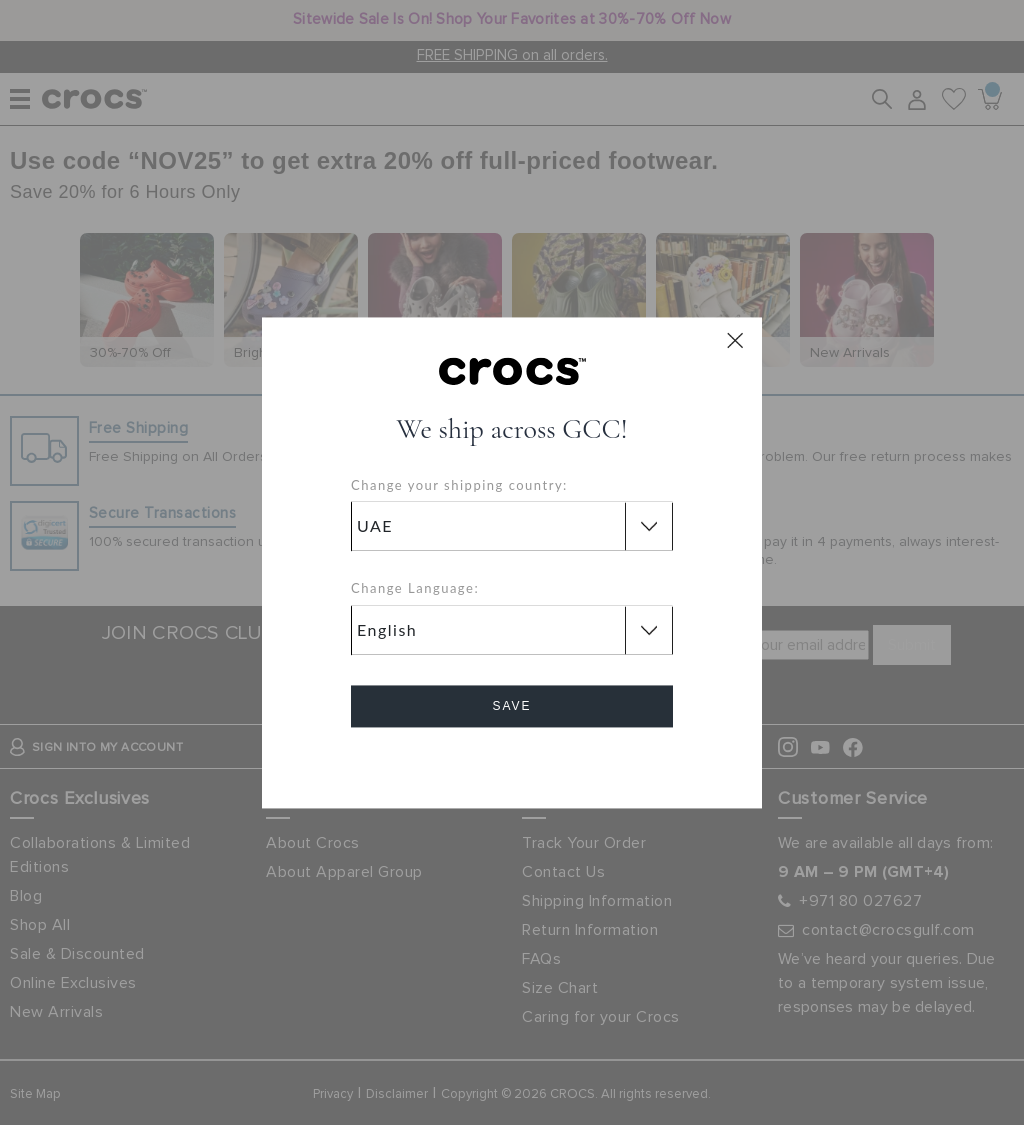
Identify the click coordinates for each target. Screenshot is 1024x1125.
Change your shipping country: (459, 485)
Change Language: (415, 589)
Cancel (512, 762)
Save (511, 706)
